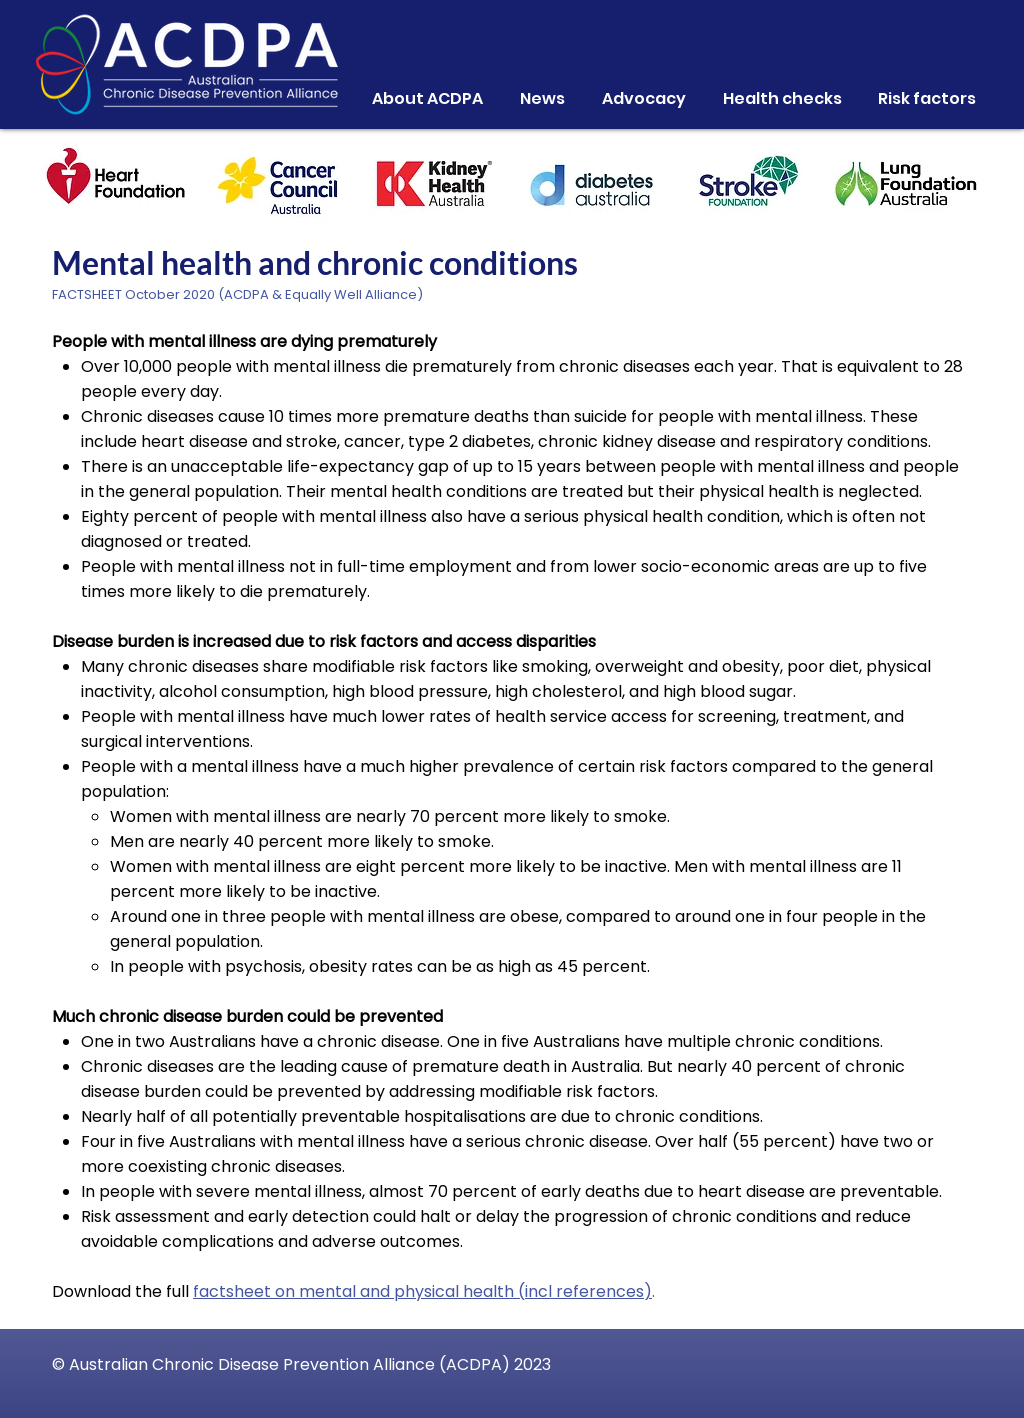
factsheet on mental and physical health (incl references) (422, 1291)
